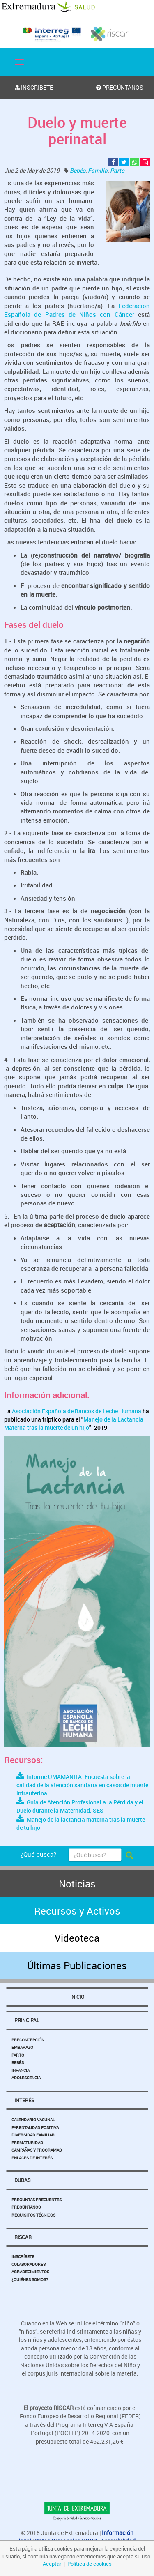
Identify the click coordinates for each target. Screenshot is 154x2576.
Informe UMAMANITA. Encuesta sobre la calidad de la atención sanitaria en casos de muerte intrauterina (82, 1785)
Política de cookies (89, 2563)
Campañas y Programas (36, 2150)
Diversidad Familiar (33, 2135)
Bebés (77, 170)
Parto (117, 170)
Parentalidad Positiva (35, 2127)
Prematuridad (27, 2142)
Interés (24, 2100)
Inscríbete (22, 2256)
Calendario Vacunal (33, 2119)
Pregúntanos (26, 2207)
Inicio (77, 1996)
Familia (98, 170)
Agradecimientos (30, 2271)
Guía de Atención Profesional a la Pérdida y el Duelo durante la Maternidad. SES (79, 1806)
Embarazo (22, 2047)
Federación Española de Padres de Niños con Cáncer (77, 310)
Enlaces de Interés (32, 2158)
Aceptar (52, 2563)
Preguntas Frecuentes (36, 2200)
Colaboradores (28, 2264)
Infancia (20, 2070)
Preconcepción (27, 2040)
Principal (26, 2020)
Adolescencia (26, 2078)
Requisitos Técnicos (33, 2215)
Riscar (23, 2237)
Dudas (22, 2180)
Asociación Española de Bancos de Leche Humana (77, 1411)
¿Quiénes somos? (29, 2279)
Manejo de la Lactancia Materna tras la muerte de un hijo (73, 1423)
